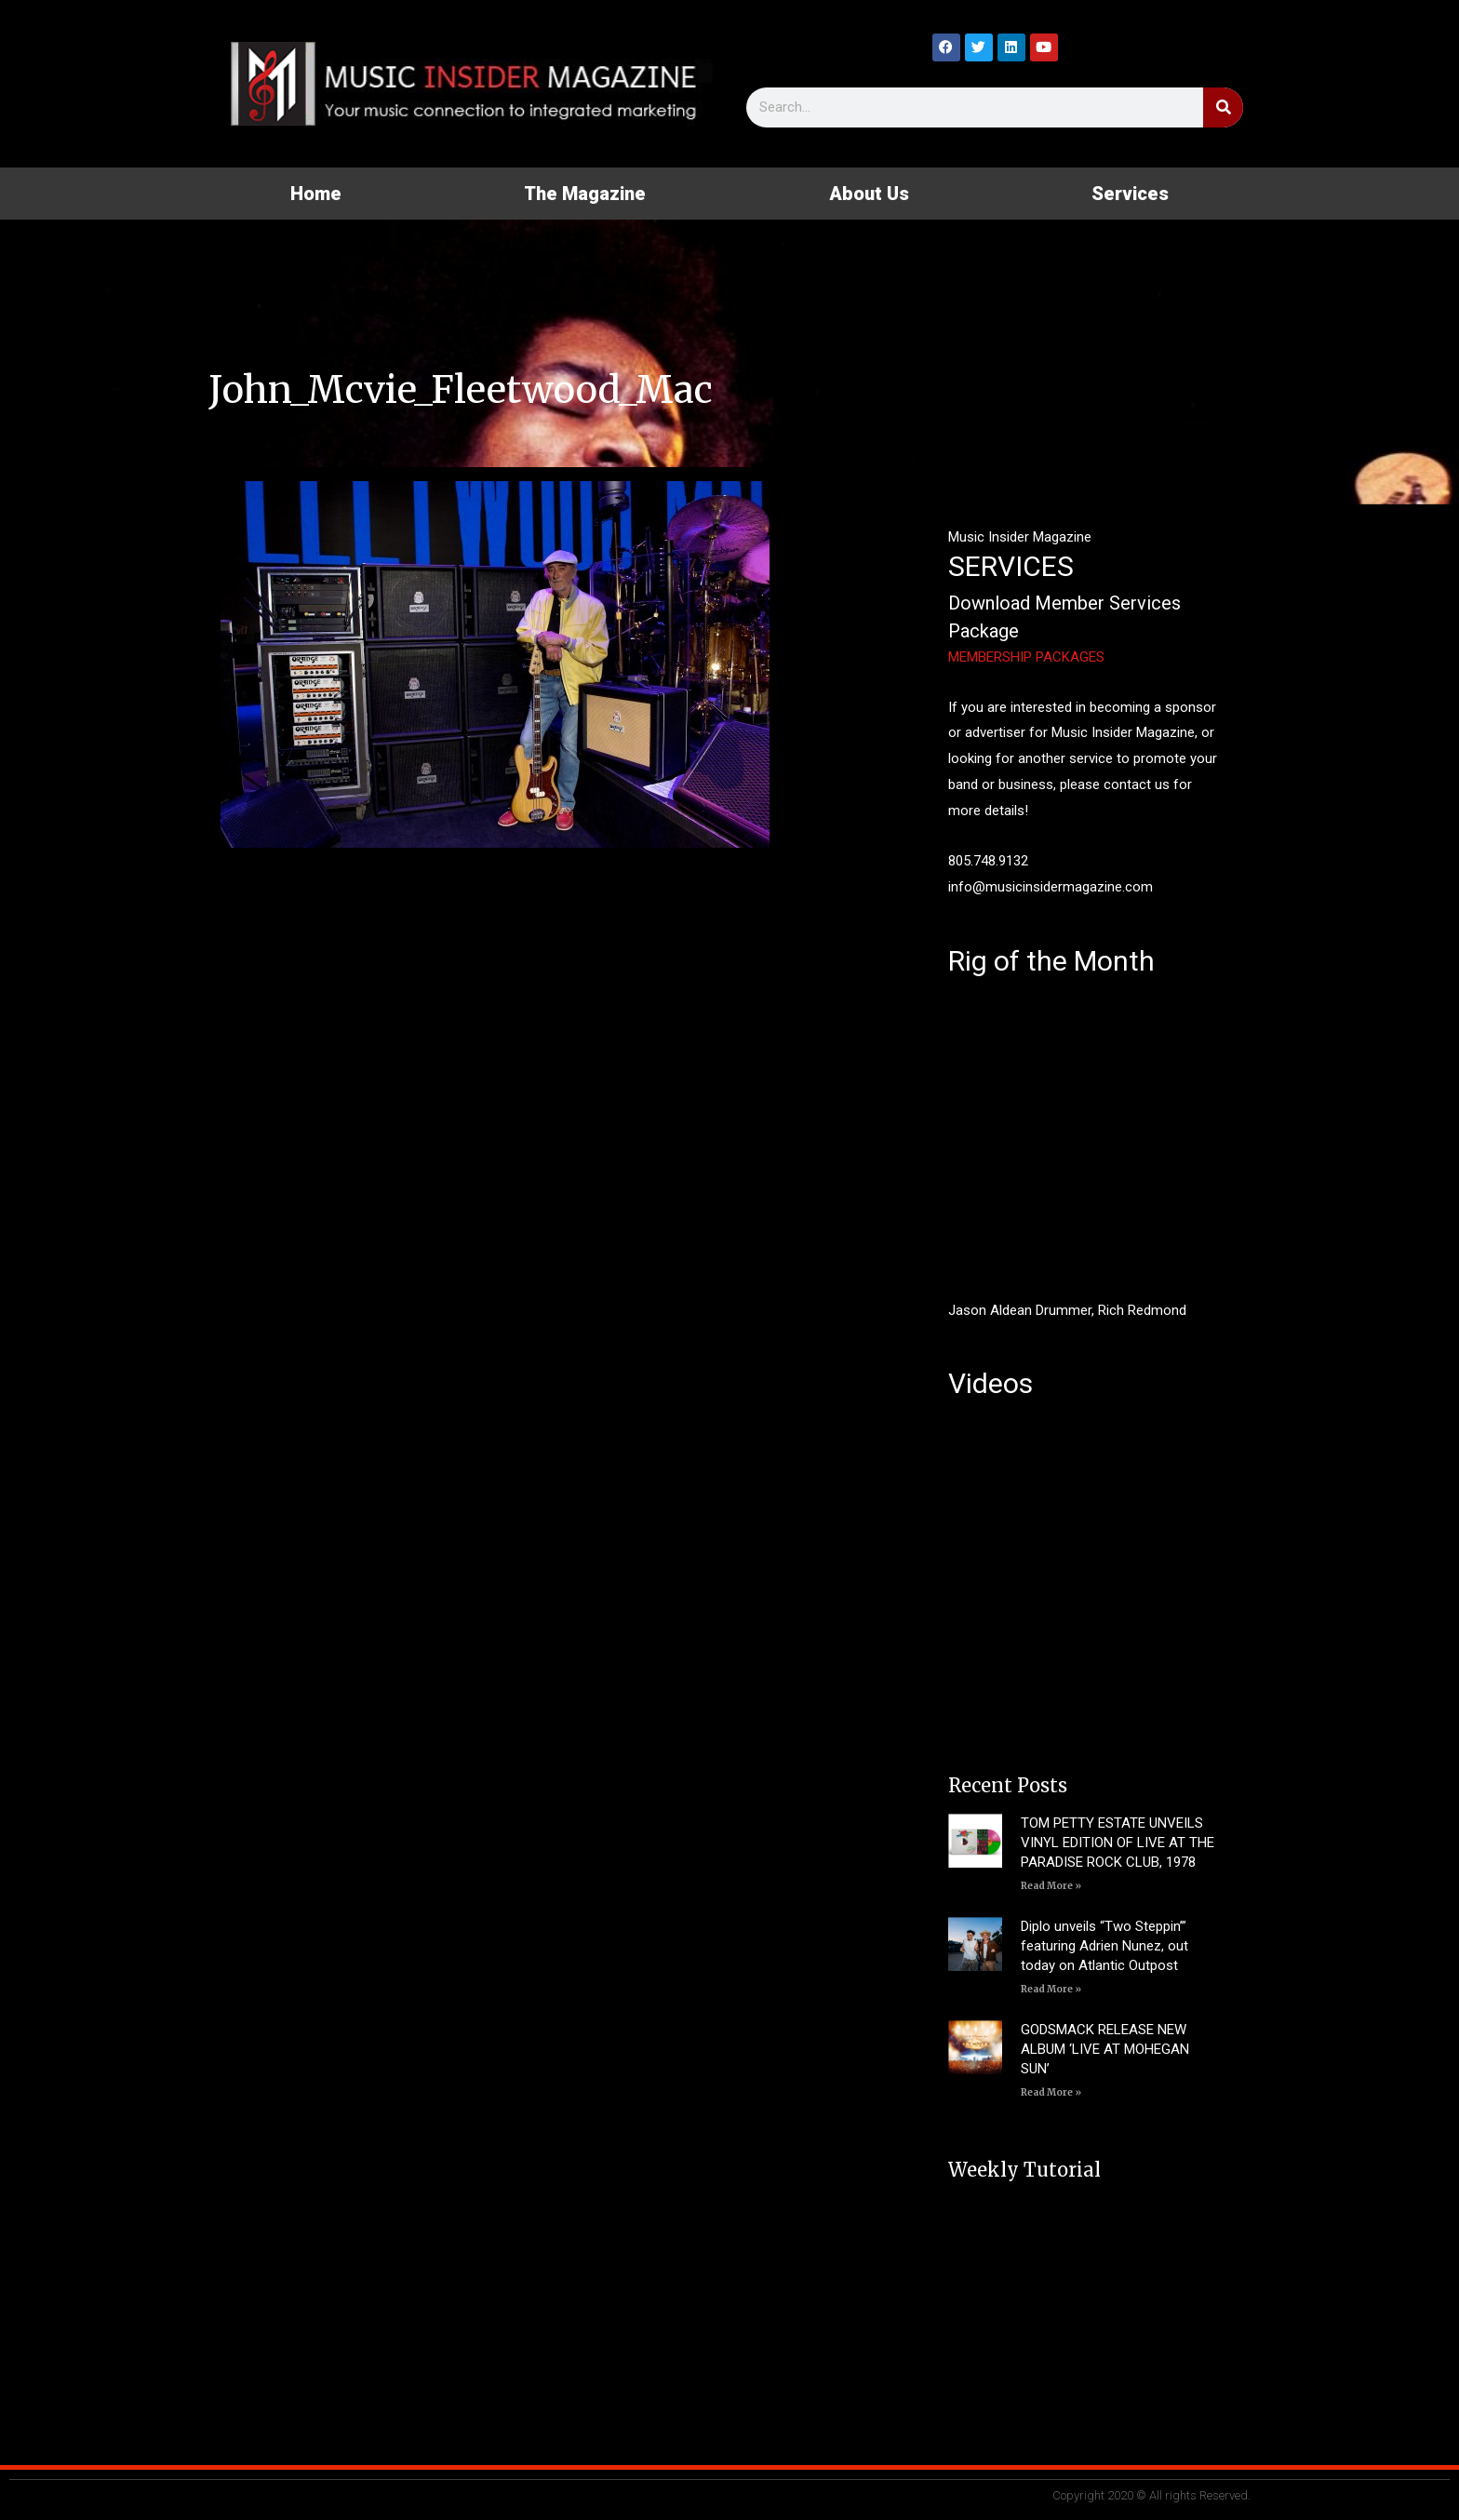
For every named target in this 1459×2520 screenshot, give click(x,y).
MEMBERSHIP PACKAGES (1026, 657)
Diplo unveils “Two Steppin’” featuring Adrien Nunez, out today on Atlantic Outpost (1104, 1946)
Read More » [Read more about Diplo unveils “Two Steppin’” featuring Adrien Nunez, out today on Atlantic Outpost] (1051, 1989)
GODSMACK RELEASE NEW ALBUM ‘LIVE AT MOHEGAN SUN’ (1105, 2049)
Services (1130, 193)
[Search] (1223, 107)
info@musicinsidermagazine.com (1050, 886)
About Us (869, 193)
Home (315, 193)
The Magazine (585, 193)
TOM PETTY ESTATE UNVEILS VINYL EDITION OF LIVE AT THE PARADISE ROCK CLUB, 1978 (1117, 1842)
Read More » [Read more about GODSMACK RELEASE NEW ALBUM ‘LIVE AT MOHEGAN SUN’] (1051, 2092)
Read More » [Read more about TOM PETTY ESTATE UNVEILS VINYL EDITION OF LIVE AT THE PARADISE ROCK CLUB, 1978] (1051, 1886)
